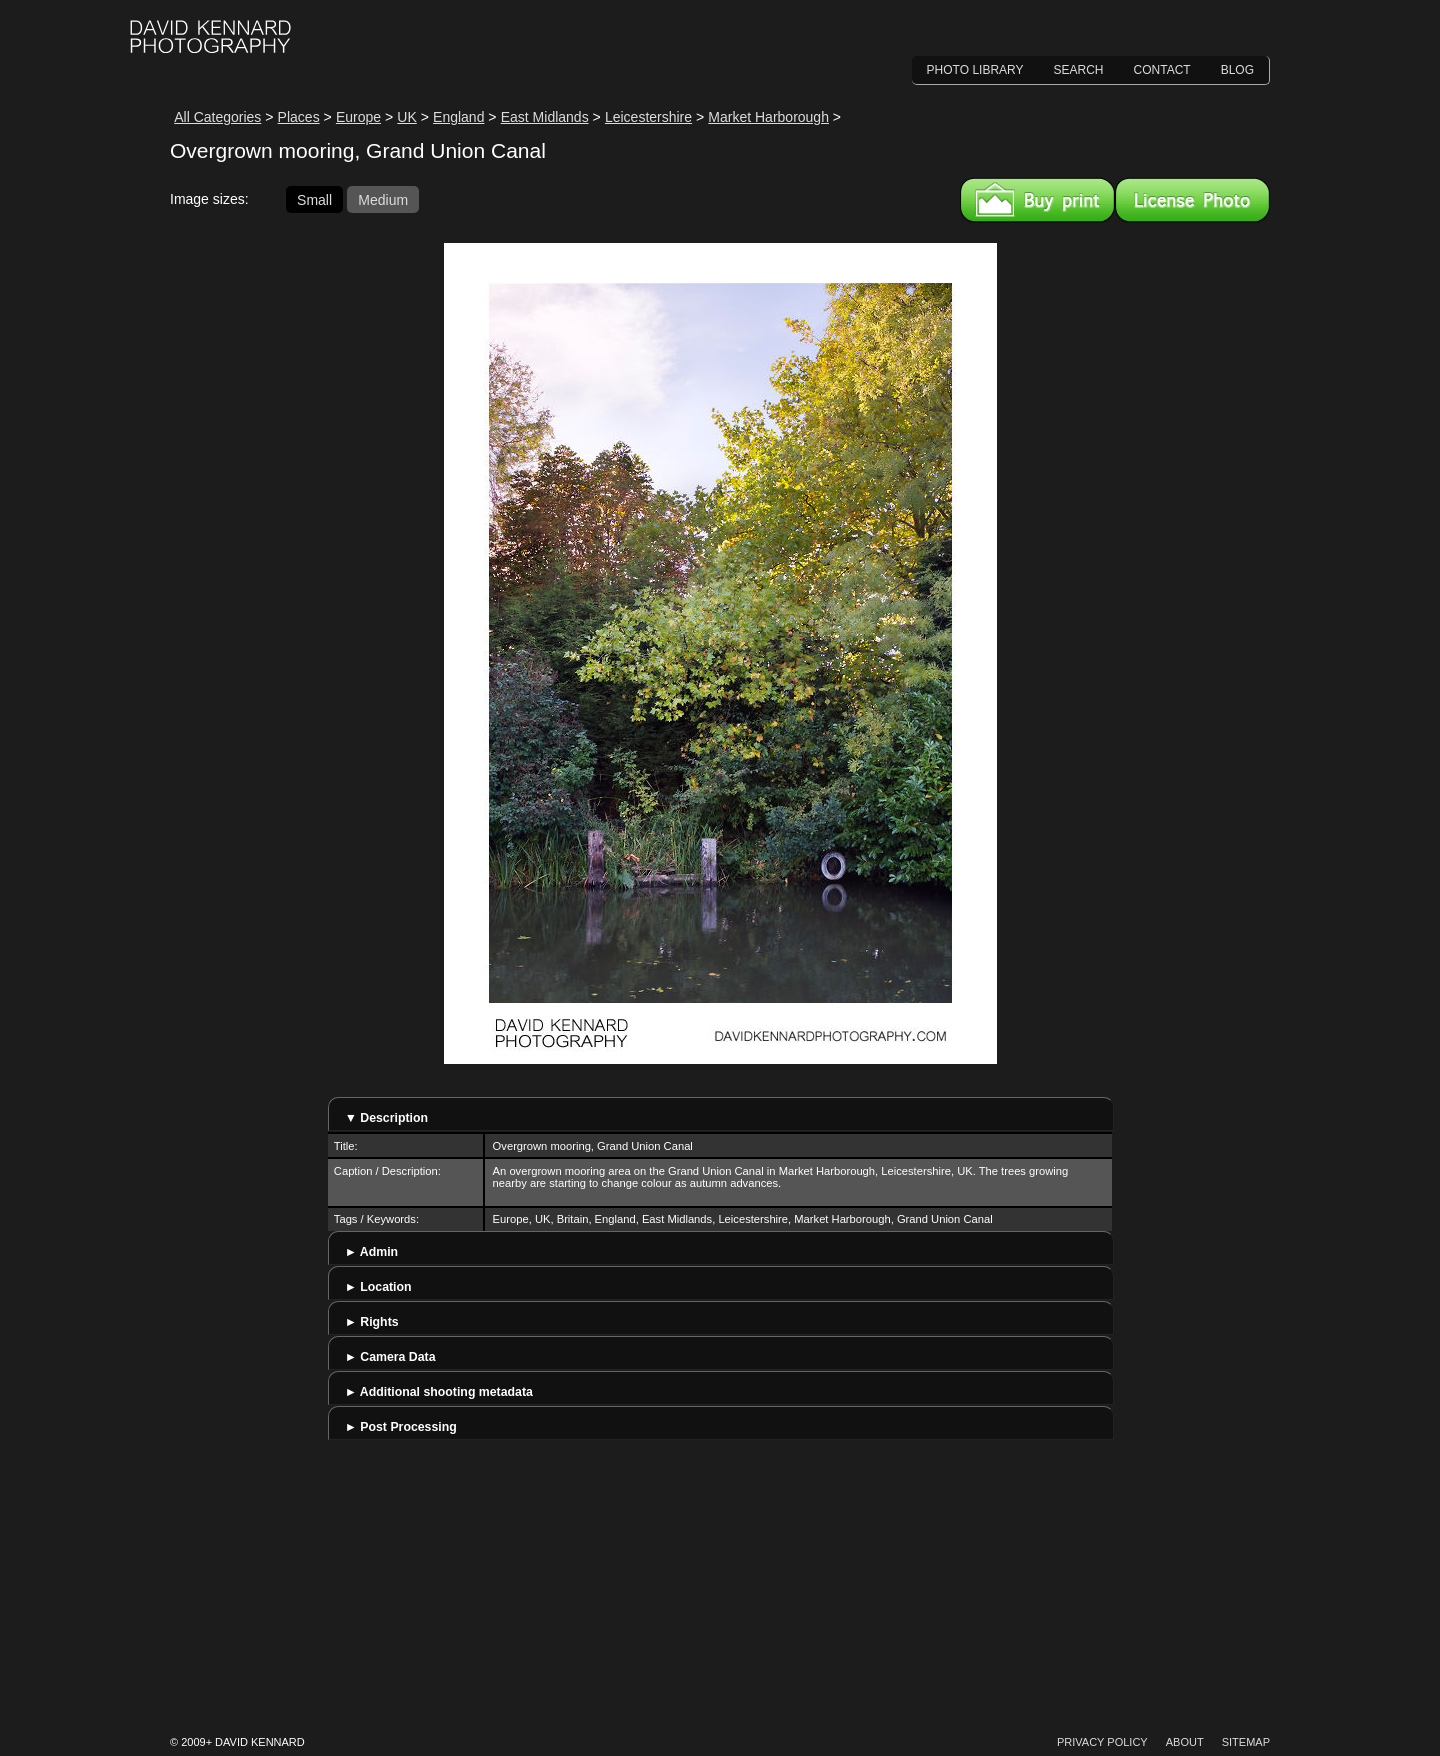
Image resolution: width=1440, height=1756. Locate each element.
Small (314, 199)
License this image (1192, 200)
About (1185, 1742)
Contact (1162, 70)
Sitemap (1246, 1742)
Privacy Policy (1102, 1742)
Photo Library (975, 70)
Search (1079, 70)
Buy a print (1037, 200)
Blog (1237, 70)
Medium (383, 199)
